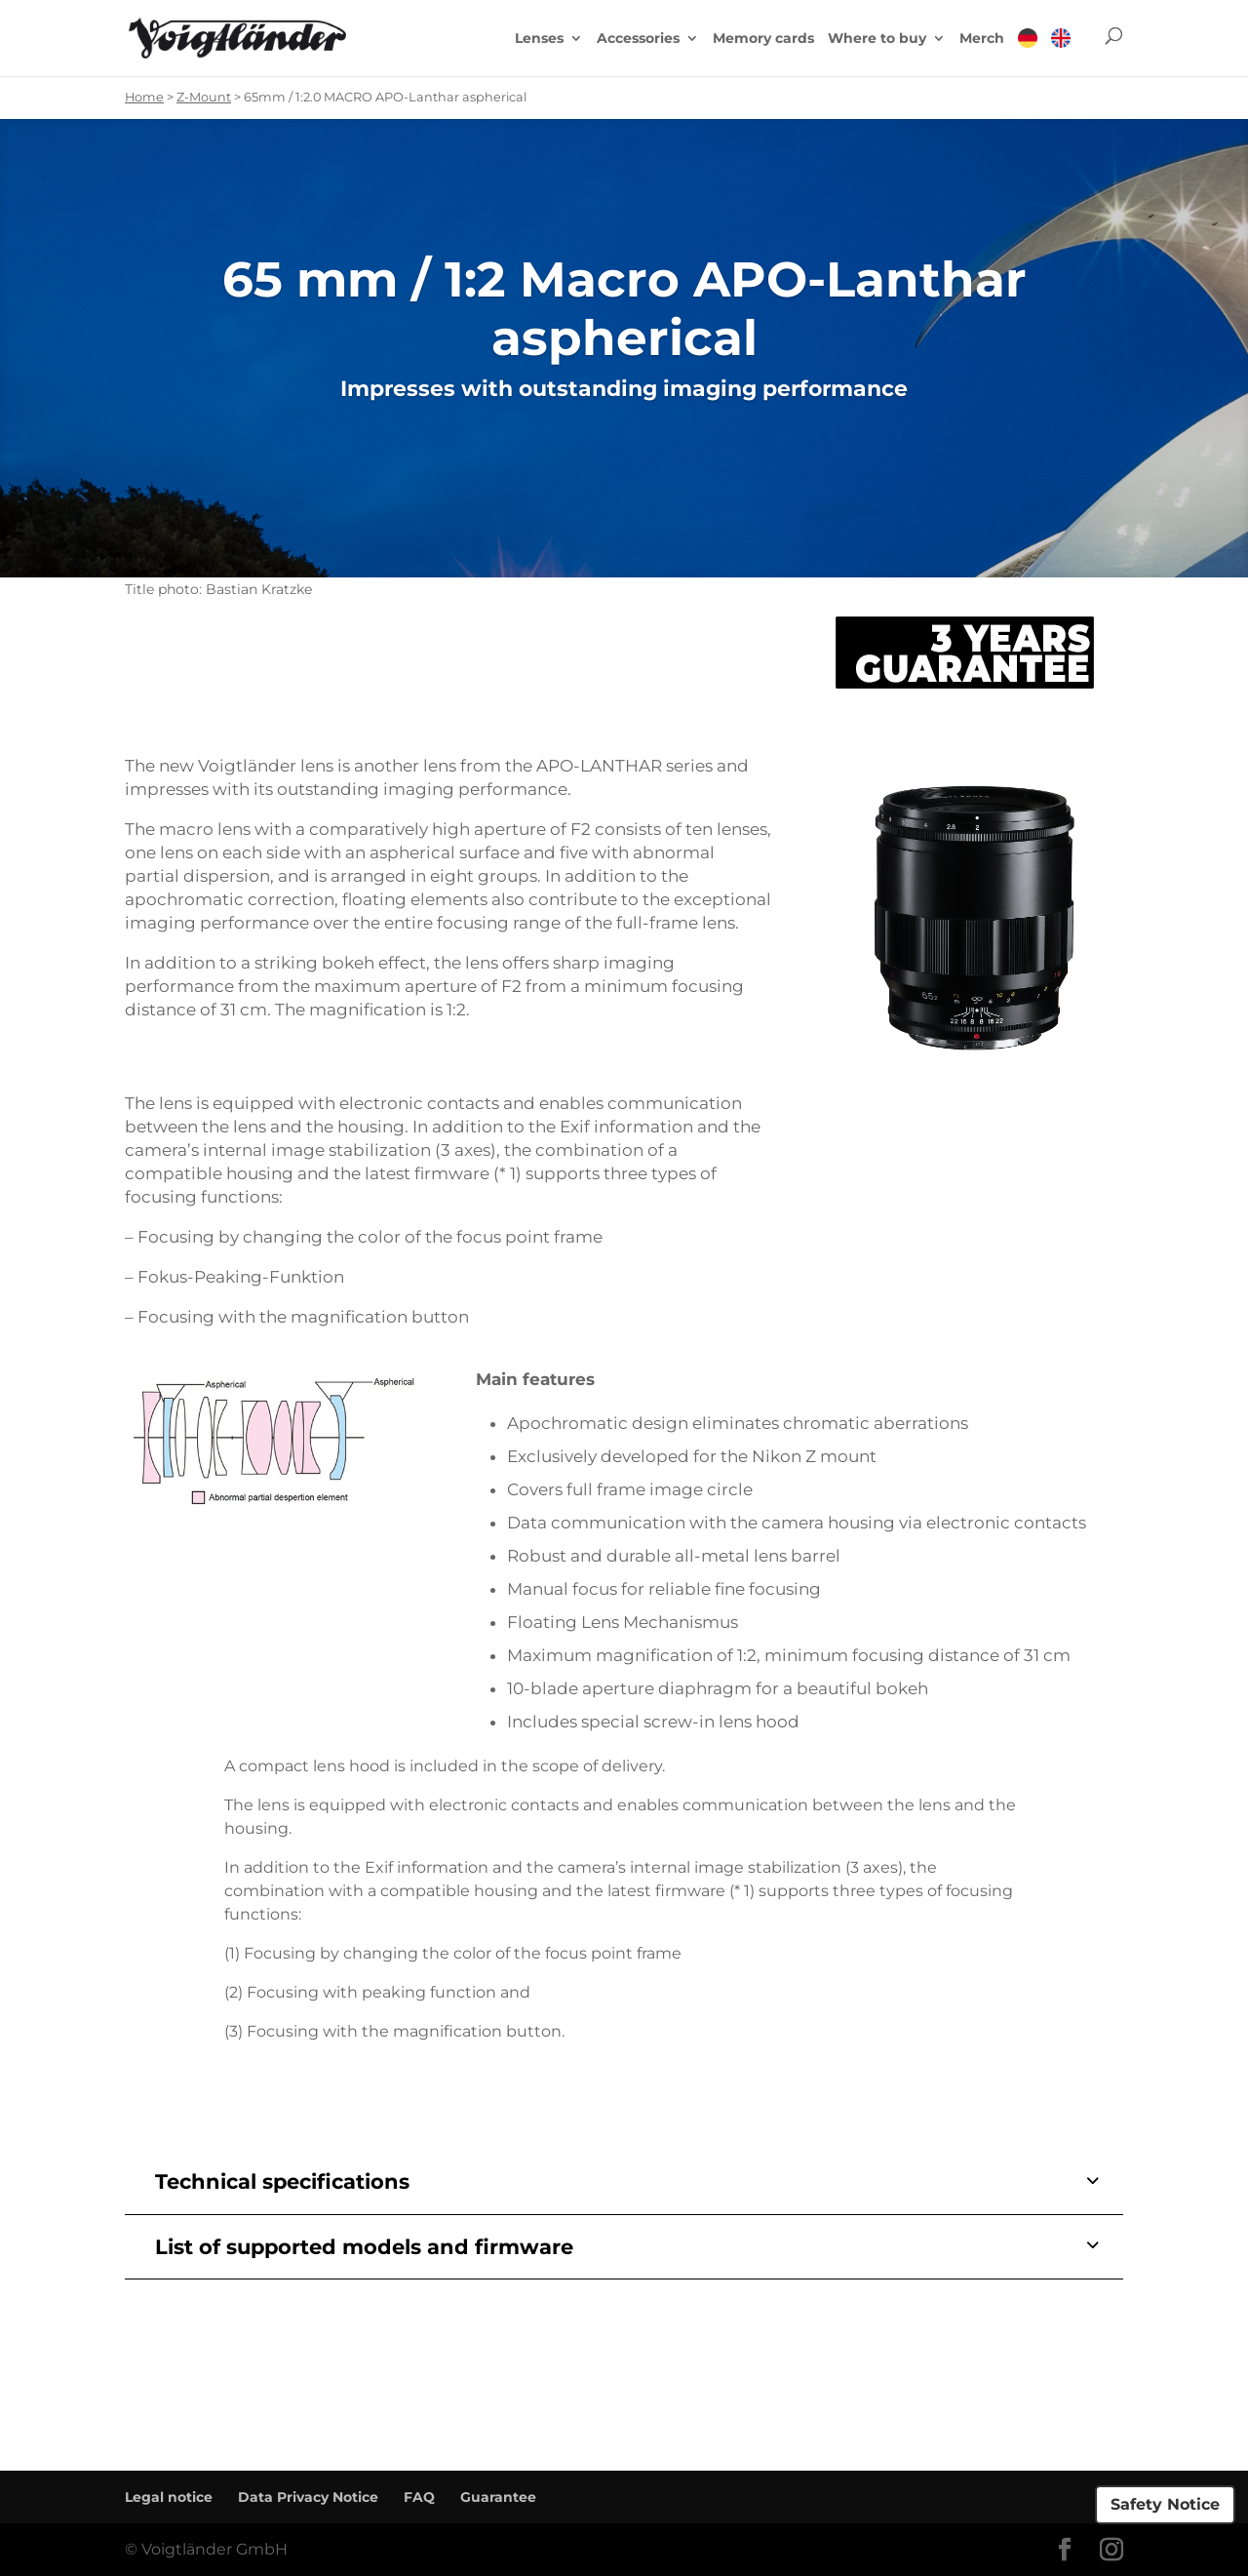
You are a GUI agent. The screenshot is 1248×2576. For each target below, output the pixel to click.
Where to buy (877, 39)
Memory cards (763, 39)
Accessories (638, 39)
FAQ (419, 2497)
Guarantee (498, 2497)
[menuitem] (1027, 51)
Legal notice (169, 2497)
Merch (981, 39)
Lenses (539, 39)
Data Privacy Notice (308, 2497)
